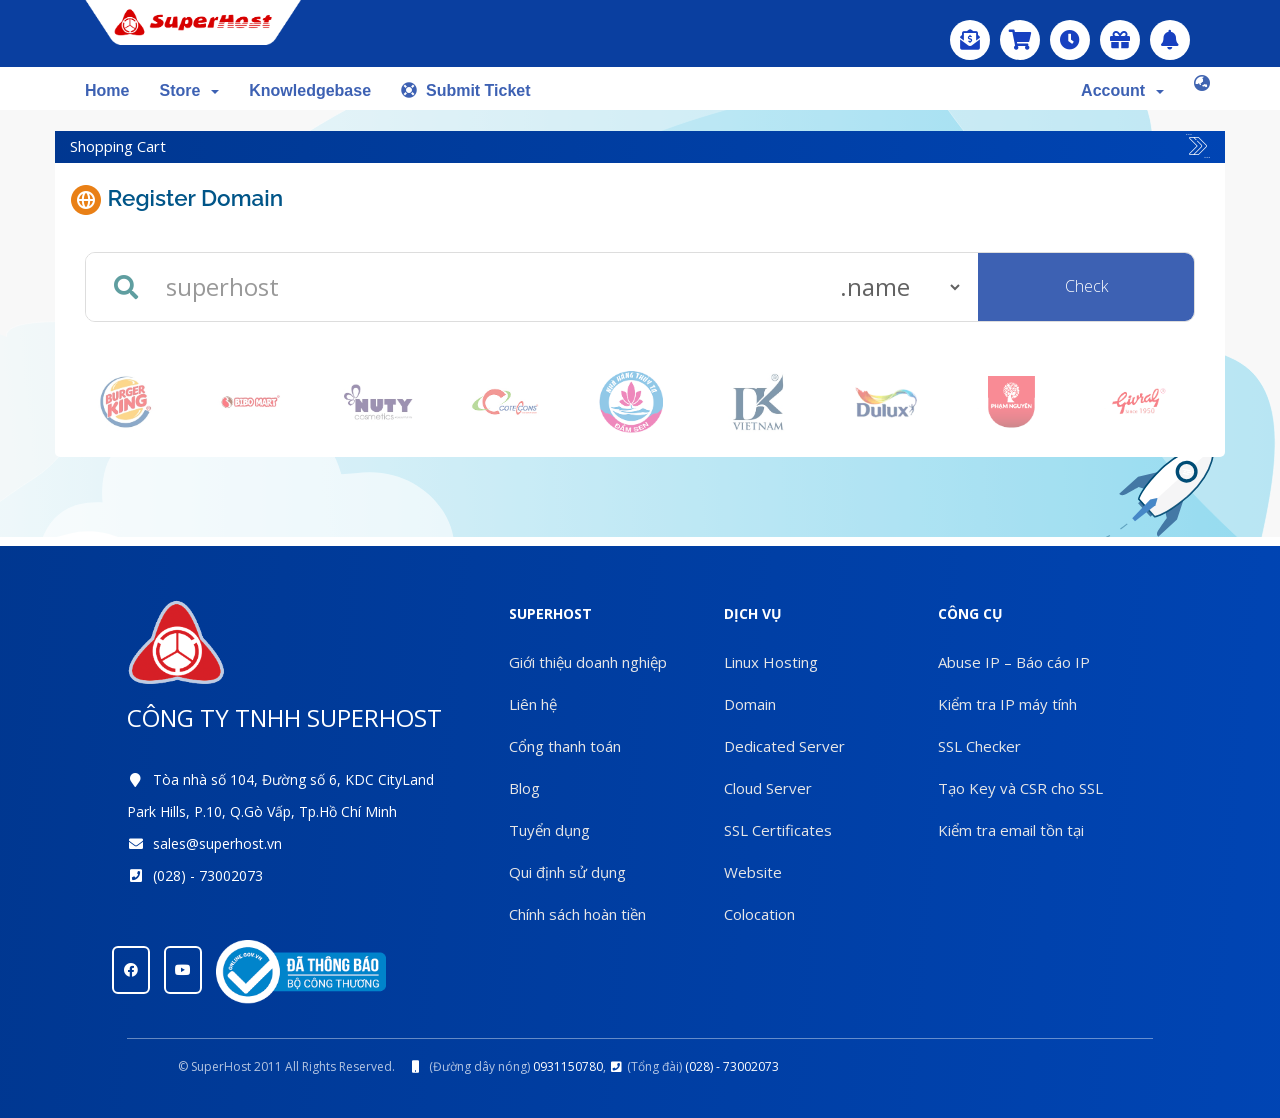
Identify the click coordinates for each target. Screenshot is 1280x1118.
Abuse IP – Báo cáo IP (1014, 662)
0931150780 (568, 1066)
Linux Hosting (771, 662)
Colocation (759, 914)
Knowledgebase (310, 90)
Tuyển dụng (549, 830)
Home (107, 90)
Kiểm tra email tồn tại (1011, 830)
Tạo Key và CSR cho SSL (1020, 788)
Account (1122, 90)
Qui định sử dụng (567, 872)
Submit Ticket (466, 90)
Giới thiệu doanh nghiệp (588, 662)
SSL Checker (979, 746)
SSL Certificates (778, 830)
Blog (524, 788)
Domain (750, 704)
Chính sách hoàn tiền (577, 914)
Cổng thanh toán (565, 746)
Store (189, 90)
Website (753, 872)
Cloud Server (768, 788)
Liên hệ (533, 704)
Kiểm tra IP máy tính (1007, 704)
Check (1086, 286)
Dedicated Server (784, 746)
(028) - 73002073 (208, 875)
